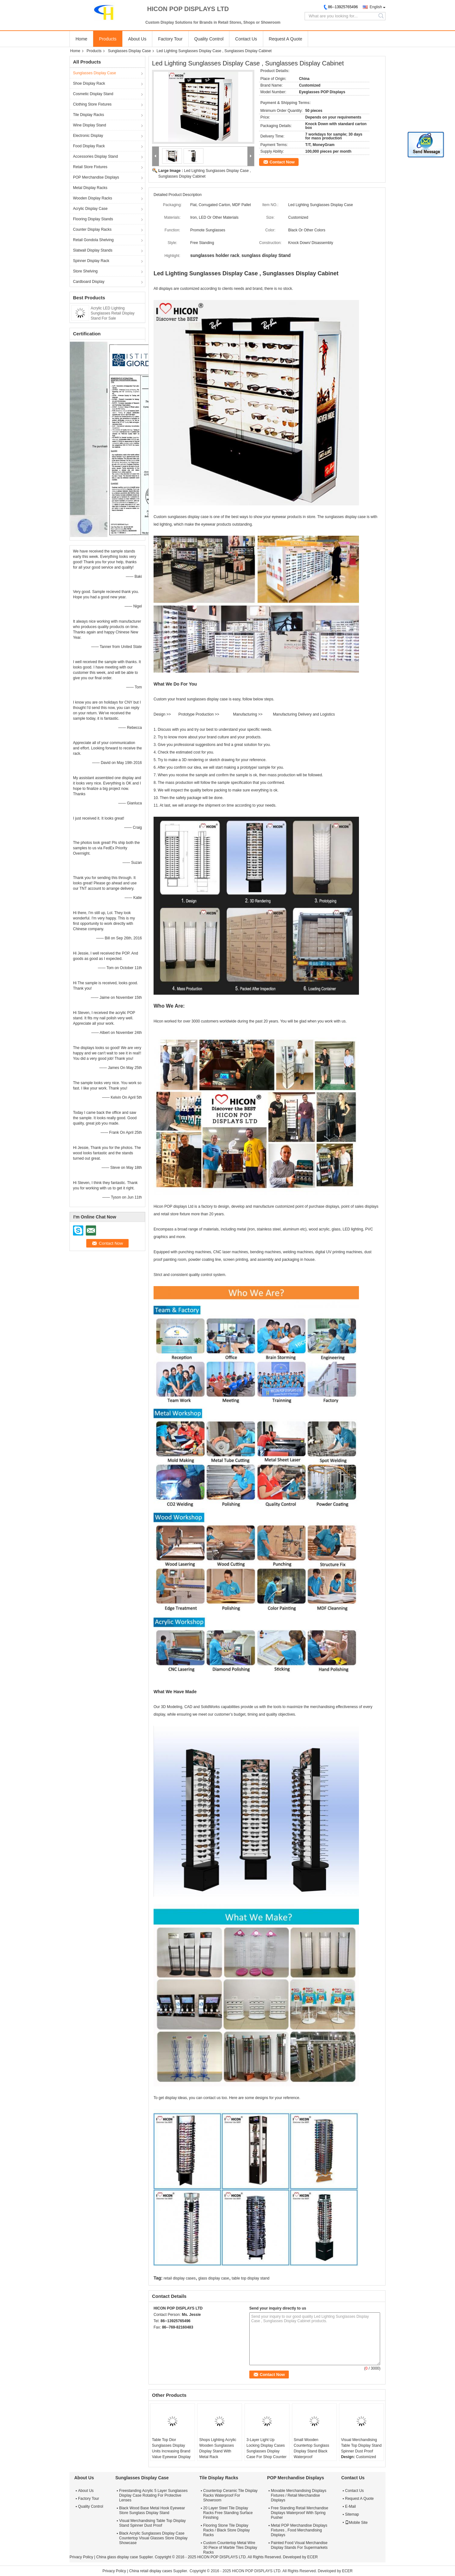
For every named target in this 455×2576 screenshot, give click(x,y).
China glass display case (117, 2557)
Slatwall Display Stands (92, 250)
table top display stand (250, 2278)
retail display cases (180, 2278)
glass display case (213, 2278)
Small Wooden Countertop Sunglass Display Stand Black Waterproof (311, 2448)
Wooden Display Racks (92, 198)
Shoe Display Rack (89, 83)
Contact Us (246, 38)
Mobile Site (356, 2522)
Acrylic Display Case (90, 208)
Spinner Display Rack (91, 261)
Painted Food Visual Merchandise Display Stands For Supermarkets (299, 2545)
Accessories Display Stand (95, 156)
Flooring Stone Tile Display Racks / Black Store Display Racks (226, 2530)
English (376, 7)
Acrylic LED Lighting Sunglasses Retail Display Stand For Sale (113, 313)
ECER (312, 2557)
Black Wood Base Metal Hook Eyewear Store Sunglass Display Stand (152, 2510)
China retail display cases (150, 2571)
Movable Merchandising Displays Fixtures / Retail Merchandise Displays (298, 2495)
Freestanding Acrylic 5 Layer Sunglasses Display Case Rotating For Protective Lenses (153, 2495)
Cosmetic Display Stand (93, 94)
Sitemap (352, 2514)
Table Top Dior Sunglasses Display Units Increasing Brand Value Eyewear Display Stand (171, 2451)
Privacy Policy (81, 2557)
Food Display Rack (89, 146)
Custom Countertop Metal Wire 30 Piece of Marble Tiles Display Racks (230, 2548)
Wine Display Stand (89, 125)
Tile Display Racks (88, 115)
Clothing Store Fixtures (92, 104)
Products (107, 38)
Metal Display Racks (90, 188)
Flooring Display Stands (93, 219)
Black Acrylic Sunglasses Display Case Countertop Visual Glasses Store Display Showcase (153, 2538)
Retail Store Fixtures (90, 167)
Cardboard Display (88, 281)
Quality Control (209, 38)
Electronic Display (88, 135)
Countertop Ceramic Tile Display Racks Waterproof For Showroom (230, 2495)
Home (81, 38)
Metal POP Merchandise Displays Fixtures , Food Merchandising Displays (299, 2530)
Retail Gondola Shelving (93, 240)
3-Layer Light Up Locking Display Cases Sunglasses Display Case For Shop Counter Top (266, 2451)
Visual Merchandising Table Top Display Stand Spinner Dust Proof (361, 2445)
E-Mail (350, 2506)
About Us (137, 38)
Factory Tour (170, 38)
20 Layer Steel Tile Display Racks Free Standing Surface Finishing (228, 2513)
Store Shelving (85, 271)
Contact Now (282, 162)
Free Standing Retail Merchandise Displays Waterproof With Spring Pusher (299, 2513)
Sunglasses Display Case (129, 51)
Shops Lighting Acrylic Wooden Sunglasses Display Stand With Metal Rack (217, 2448)
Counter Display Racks (92, 229)
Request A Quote (285, 38)
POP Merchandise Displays (96, 177)
